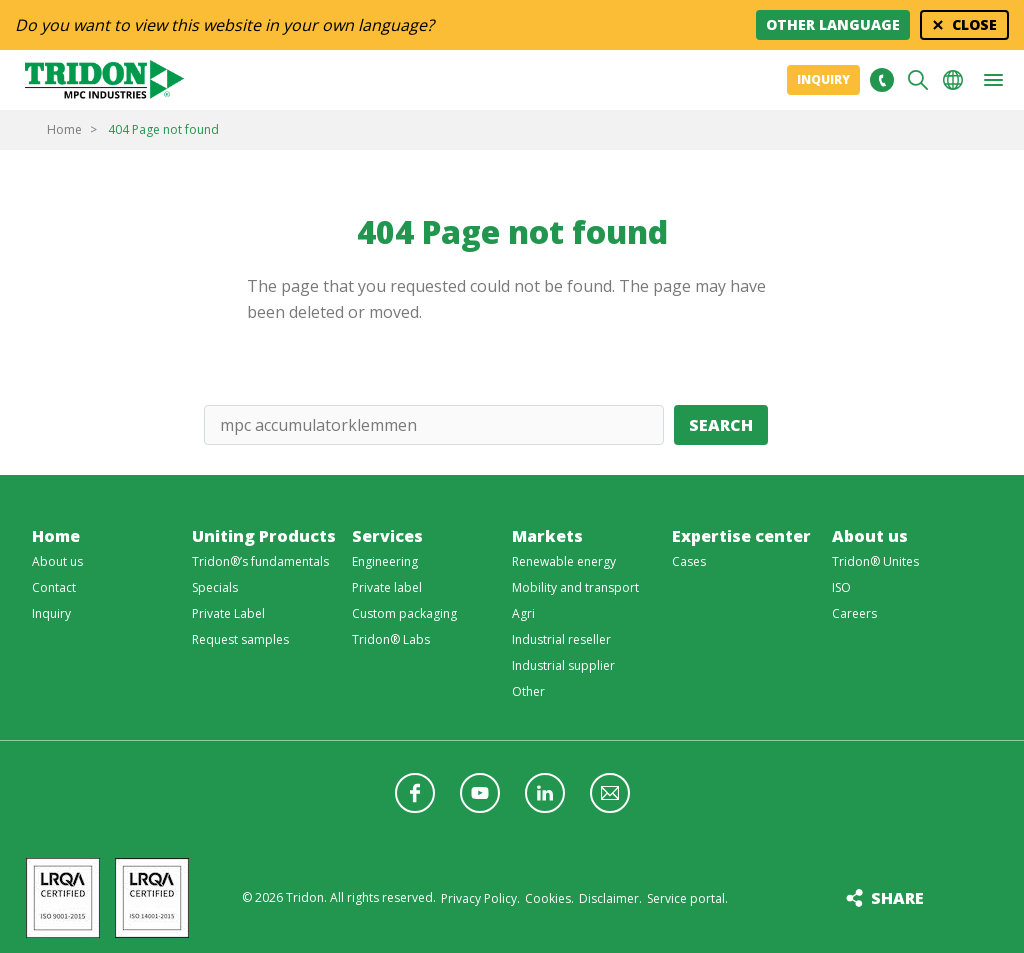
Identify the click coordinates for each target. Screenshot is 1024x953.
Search (721, 425)
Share (897, 898)
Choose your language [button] (953, 80)
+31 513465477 (881, 80)
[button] (993, 80)
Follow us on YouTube (480, 793)
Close (974, 24)
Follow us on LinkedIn (545, 793)
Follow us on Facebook (415, 793)
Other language (833, 24)
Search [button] (918, 80)
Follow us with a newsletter (610, 793)
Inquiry (823, 79)
